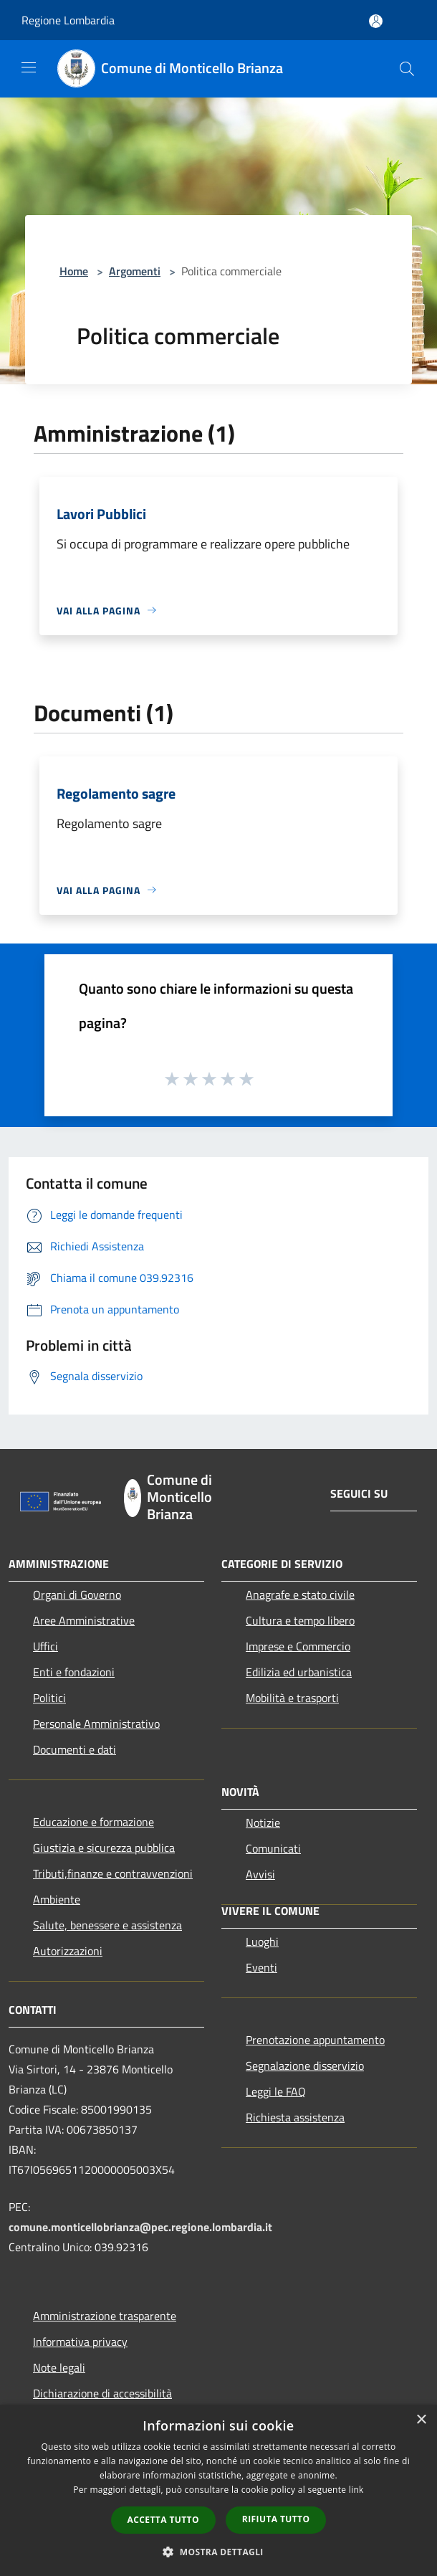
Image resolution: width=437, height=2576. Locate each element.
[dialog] (218, 2490)
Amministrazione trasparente (104, 2315)
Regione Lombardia (68, 20)
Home (73, 271)
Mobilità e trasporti (292, 1697)
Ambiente (56, 1899)
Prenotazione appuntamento (315, 2039)
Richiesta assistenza (295, 2117)
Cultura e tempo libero (300, 1620)
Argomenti (134, 271)
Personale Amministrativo (96, 1723)
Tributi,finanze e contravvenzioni (113, 1873)
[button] (218, 2551)
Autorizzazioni (67, 1950)
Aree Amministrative (84, 1620)
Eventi (261, 1967)
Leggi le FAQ (276, 2091)
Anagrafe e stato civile (300, 1594)
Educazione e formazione (93, 1821)
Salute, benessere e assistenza (107, 1925)
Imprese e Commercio (298, 1646)
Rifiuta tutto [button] (276, 2519)
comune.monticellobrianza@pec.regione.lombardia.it (140, 2226)
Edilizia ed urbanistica (299, 1672)
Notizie (263, 1822)
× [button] (421, 2420)
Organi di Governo (77, 1594)
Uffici (45, 1646)
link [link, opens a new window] (356, 2490)
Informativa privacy (80, 2341)
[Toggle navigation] (28, 67)
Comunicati (273, 1848)
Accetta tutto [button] (163, 2520)
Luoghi (262, 1941)
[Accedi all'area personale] (375, 21)
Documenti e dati (74, 1749)
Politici (49, 1697)
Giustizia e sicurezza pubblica (104, 1847)
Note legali (59, 2367)
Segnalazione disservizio (305, 2065)
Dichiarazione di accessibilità (102, 2393)
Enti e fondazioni (74, 1672)
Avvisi (260, 1874)
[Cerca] (407, 68)
